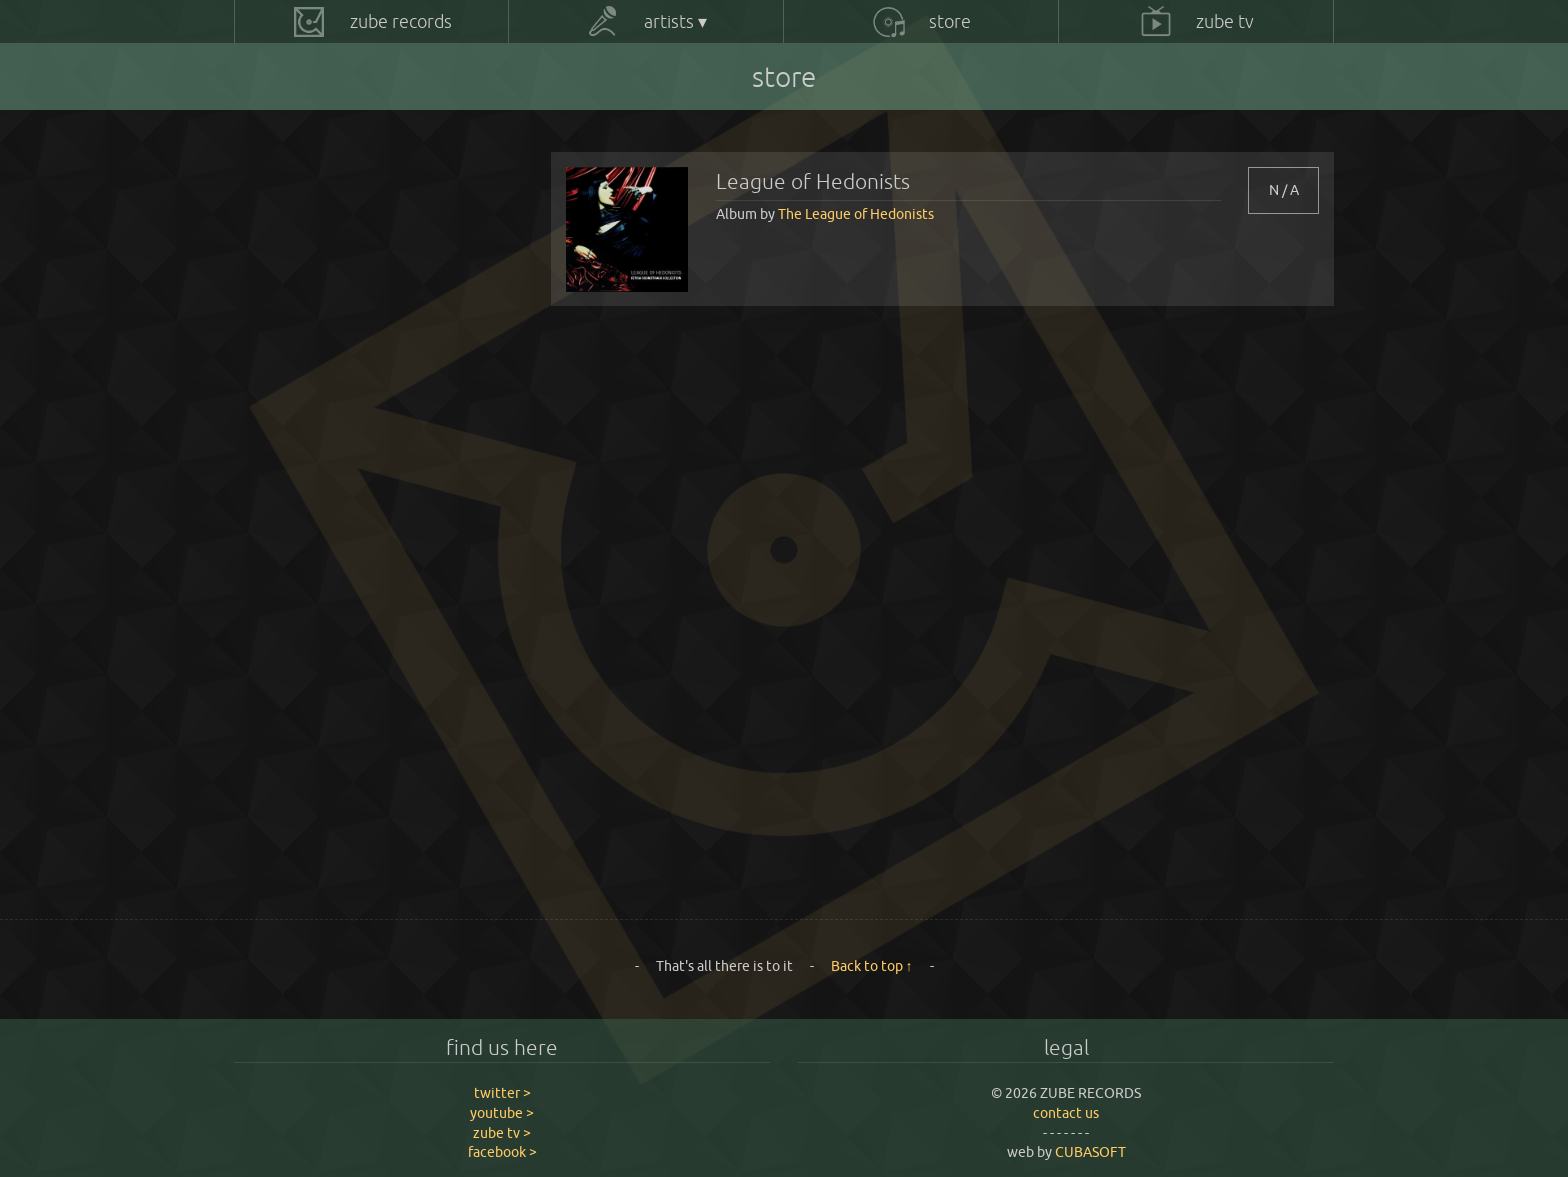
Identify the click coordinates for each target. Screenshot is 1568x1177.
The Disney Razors (320, 595)
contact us (1066, 1113)
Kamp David (300, 340)
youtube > (502, 1113)
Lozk (277, 382)
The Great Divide (316, 681)
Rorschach (295, 468)
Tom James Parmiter (327, 808)
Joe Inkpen (297, 297)
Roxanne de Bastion (325, 553)
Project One (301, 425)
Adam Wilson (304, 212)
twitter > (502, 1093)
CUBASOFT (1090, 1152)
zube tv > (502, 1133)
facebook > (502, 1152)
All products (301, 169)
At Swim (289, 255)
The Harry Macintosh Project (353, 723)
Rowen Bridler (308, 510)
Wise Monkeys (308, 851)
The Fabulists (304, 638)
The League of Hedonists (339, 766)
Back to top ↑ (872, 966)
